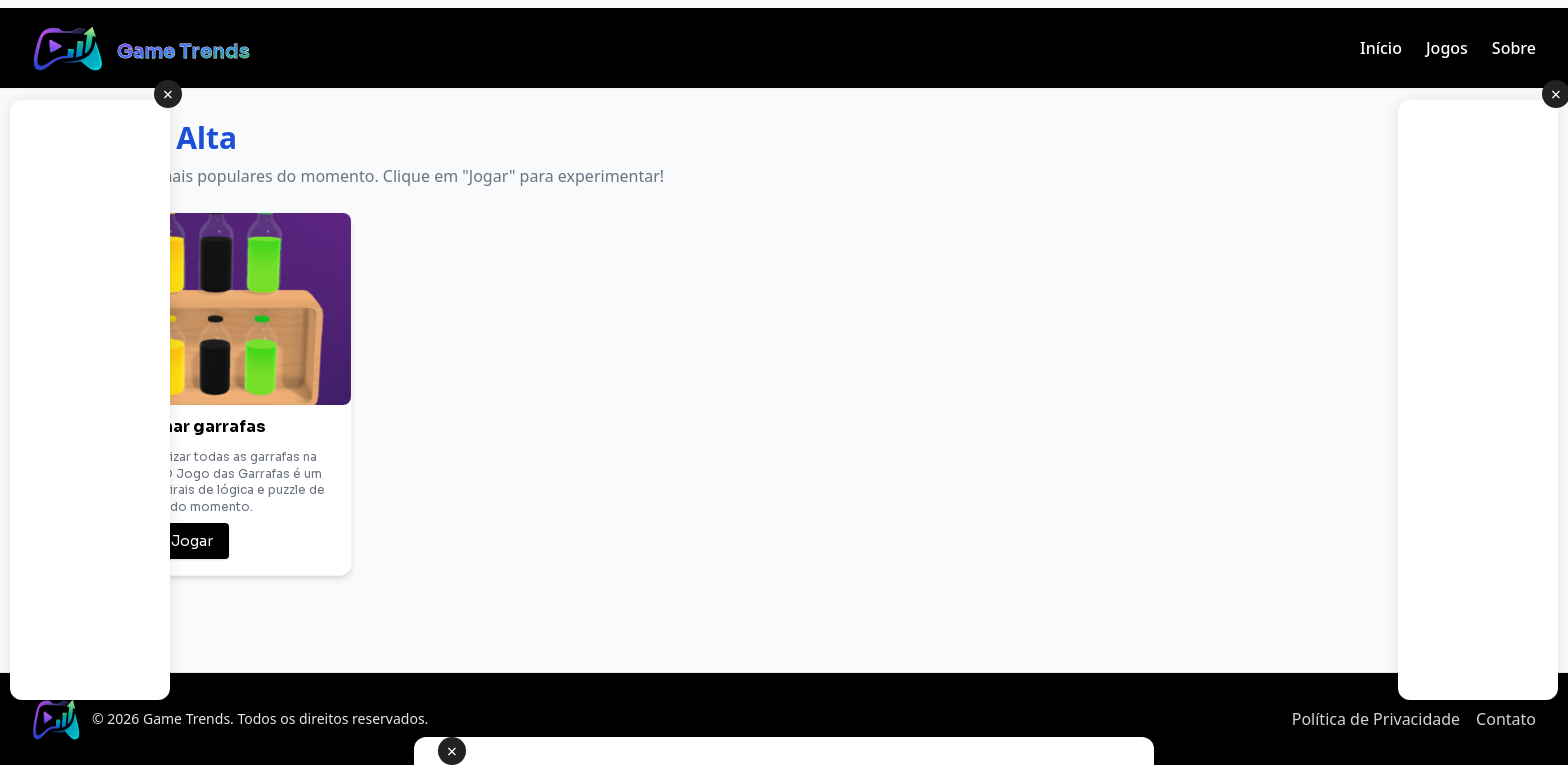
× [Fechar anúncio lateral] (168, 94)
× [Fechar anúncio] (452, 751)
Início (1381, 48)
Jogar (192, 541)
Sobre (1514, 48)
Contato (1506, 719)
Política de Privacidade (1376, 719)
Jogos (1447, 48)
